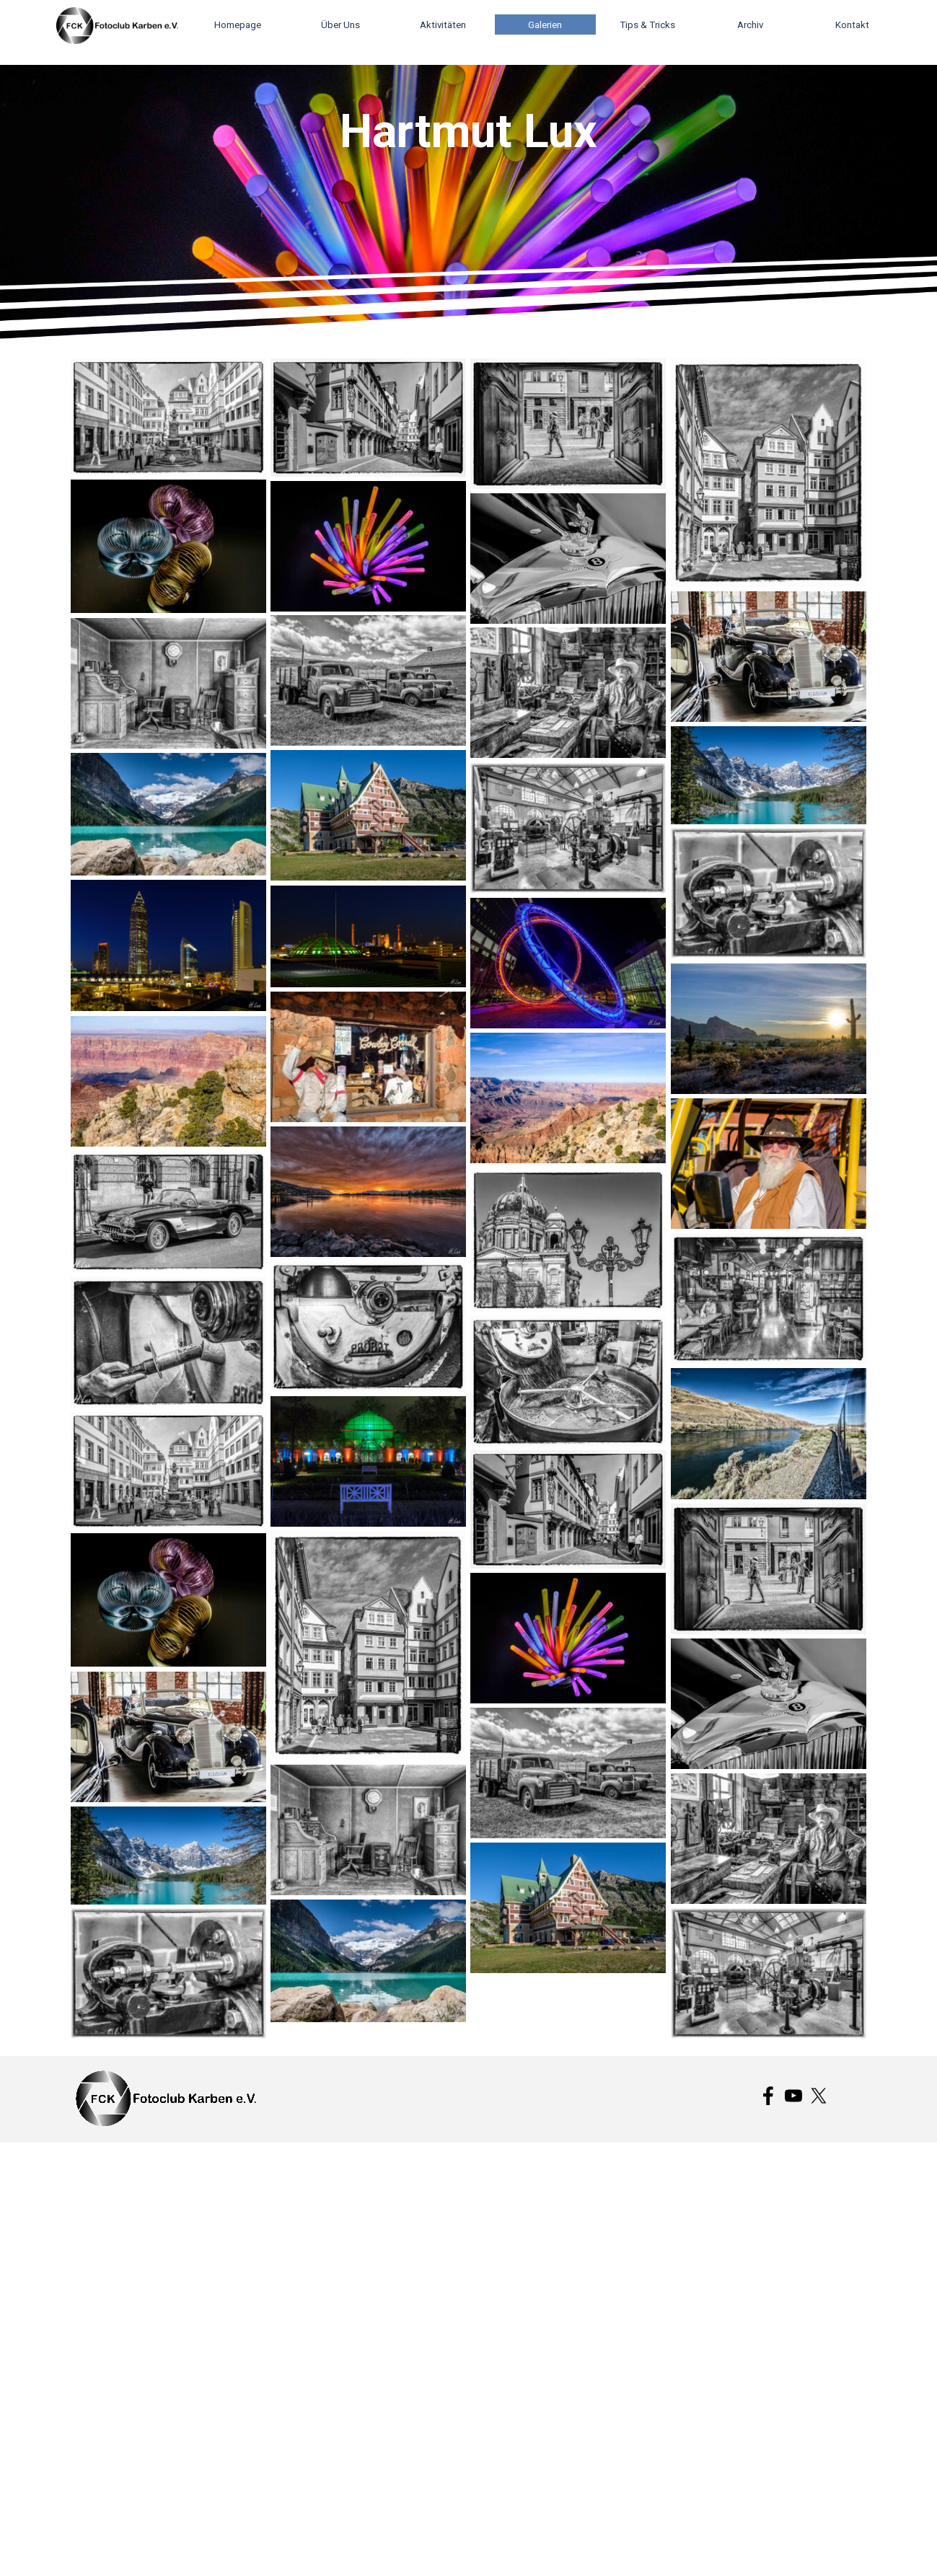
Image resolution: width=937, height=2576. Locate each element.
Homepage (237, 24)
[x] (819, 2096)
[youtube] (793, 2096)
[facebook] (768, 2096)
